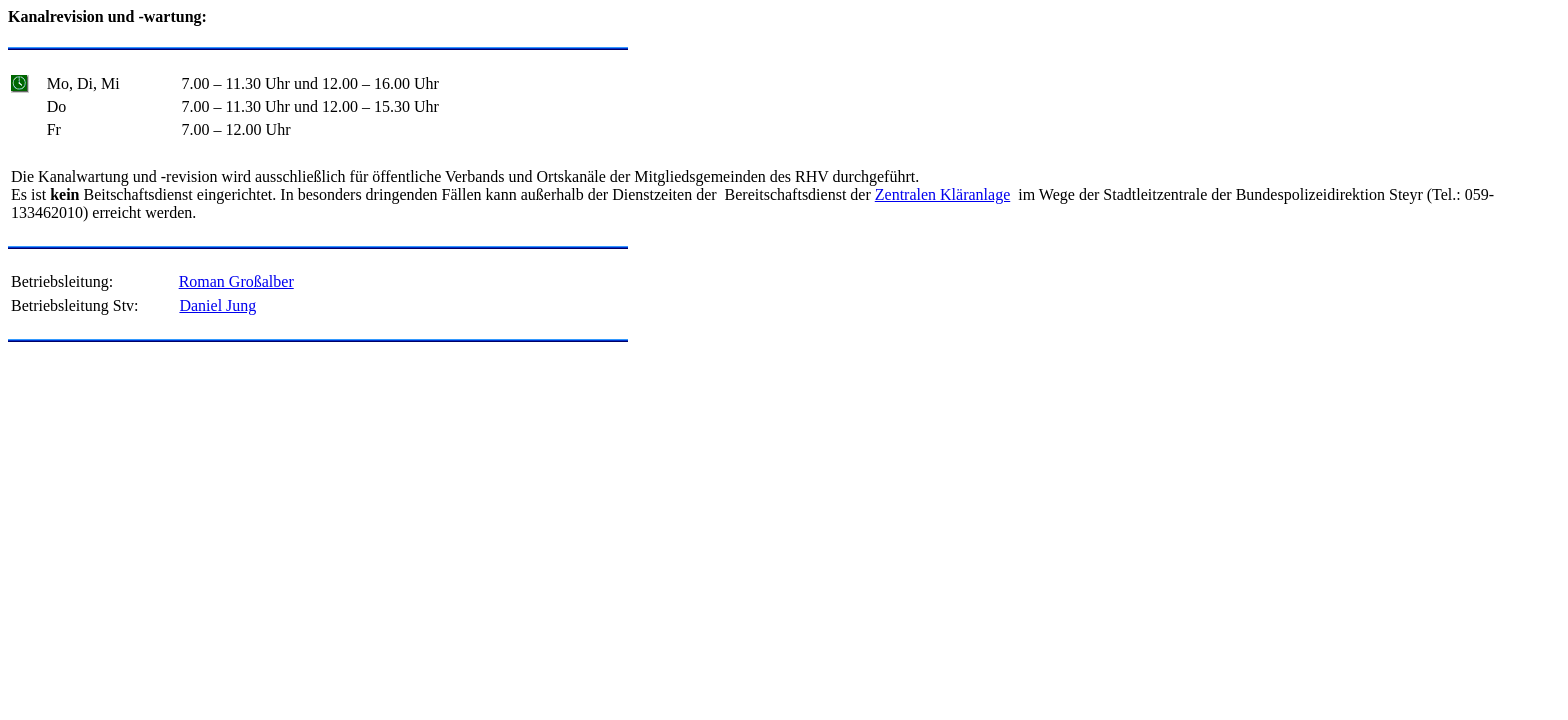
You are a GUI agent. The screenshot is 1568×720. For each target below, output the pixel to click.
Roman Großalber (236, 281)
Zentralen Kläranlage (942, 194)
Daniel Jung (217, 305)
